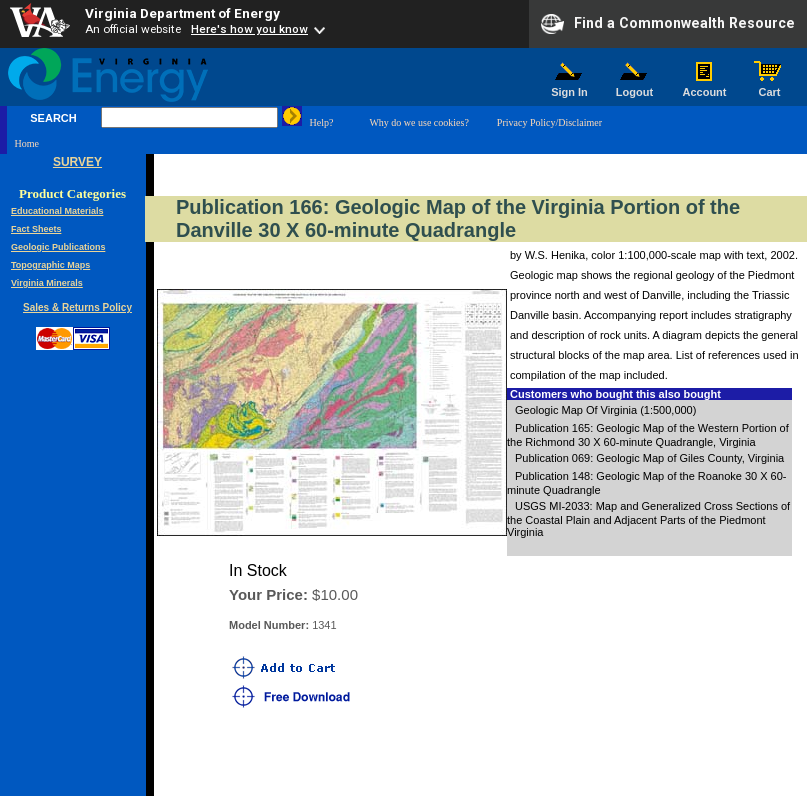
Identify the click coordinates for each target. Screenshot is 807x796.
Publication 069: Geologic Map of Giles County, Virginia (649, 458)
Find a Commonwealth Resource (668, 24)
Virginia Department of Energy (182, 13)
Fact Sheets (36, 229)
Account (704, 87)
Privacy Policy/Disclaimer (549, 122)
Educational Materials (57, 211)
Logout (635, 87)
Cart (770, 87)
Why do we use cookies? (418, 122)
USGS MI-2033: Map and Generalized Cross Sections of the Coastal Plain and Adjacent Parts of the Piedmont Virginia (648, 519)
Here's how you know (249, 29)
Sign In (570, 87)
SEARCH (53, 118)
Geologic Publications (58, 247)
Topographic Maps (50, 265)
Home (27, 143)
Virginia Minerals (47, 283)
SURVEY (77, 162)
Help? (322, 122)
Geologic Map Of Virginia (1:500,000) (605, 410)
